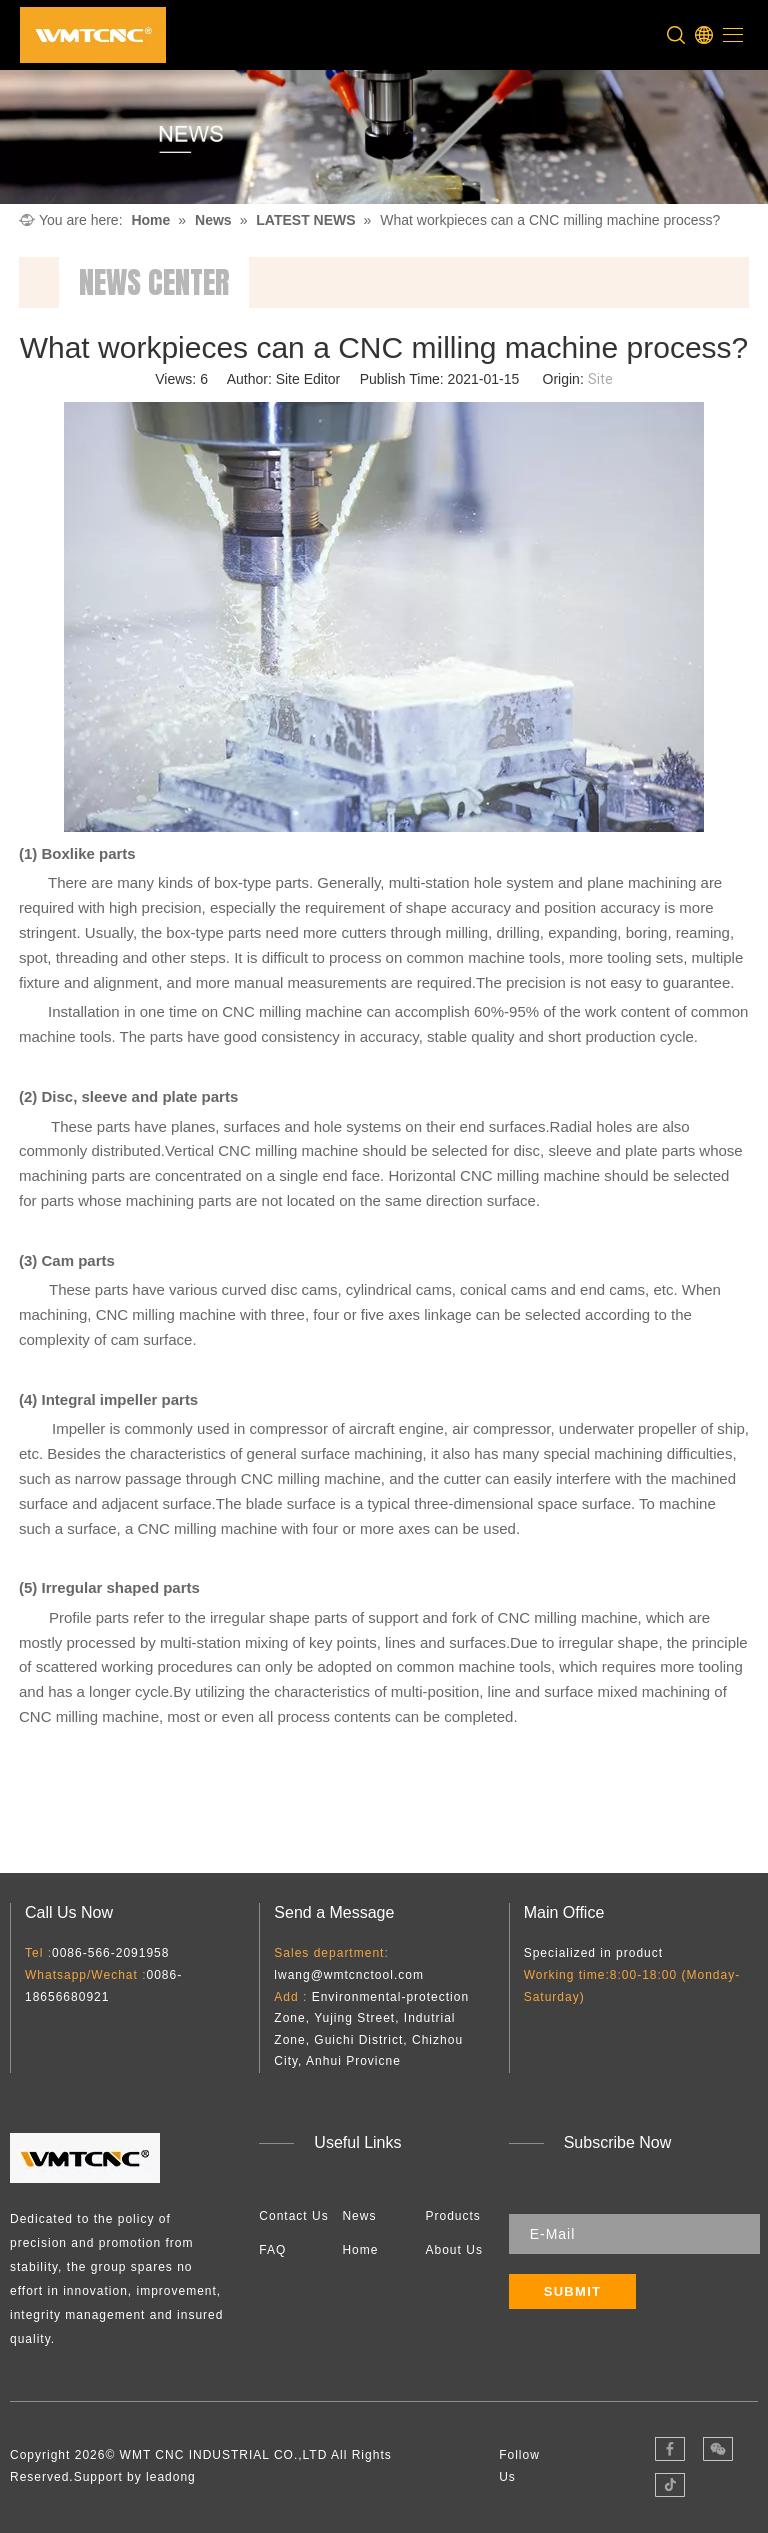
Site (600, 379)
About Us (454, 2250)
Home (360, 2250)
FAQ (272, 2250)
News (359, 2216)
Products (453, 2216)
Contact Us (293, 2216)
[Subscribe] (573, 2291)
